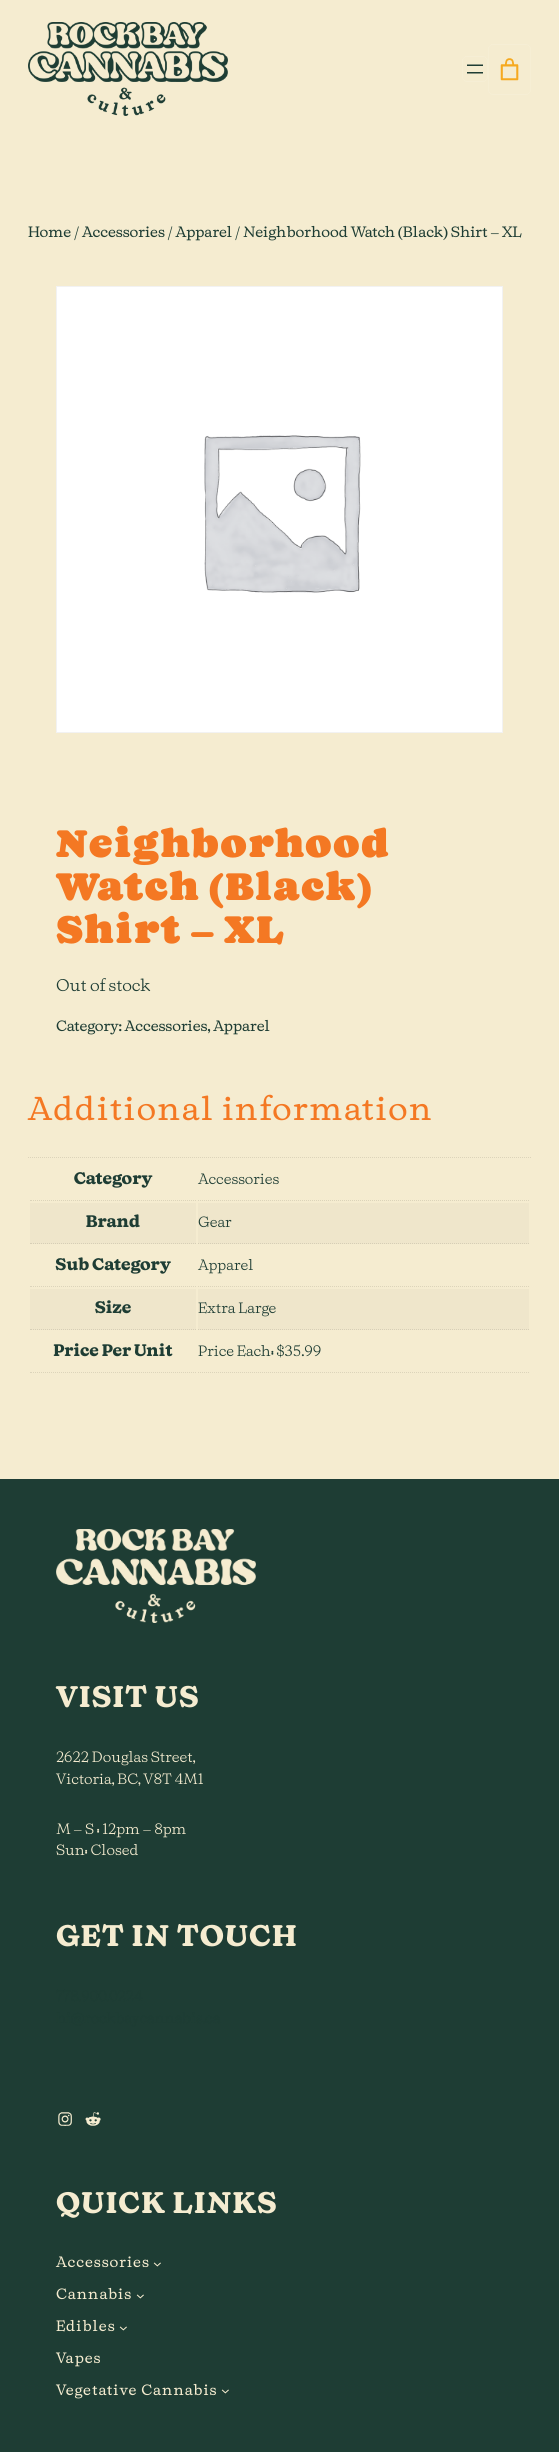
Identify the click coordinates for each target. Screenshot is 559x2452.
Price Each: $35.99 (259, 1351)
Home (49, 232)
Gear (215, 1222)
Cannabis (94, 2294)
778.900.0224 (99, 1996)
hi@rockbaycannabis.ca (138, 2018)
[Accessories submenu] (157, 2263)
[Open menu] (475, 69)
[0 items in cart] (509, 70)
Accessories (123, 232)
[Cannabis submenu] (140, 2295)
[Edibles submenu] (123, 2327)
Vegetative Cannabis (137, 2390)
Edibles (86, 2326)
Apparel (204, 232)
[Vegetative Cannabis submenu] (225, 2390)
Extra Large (237, 1308)
